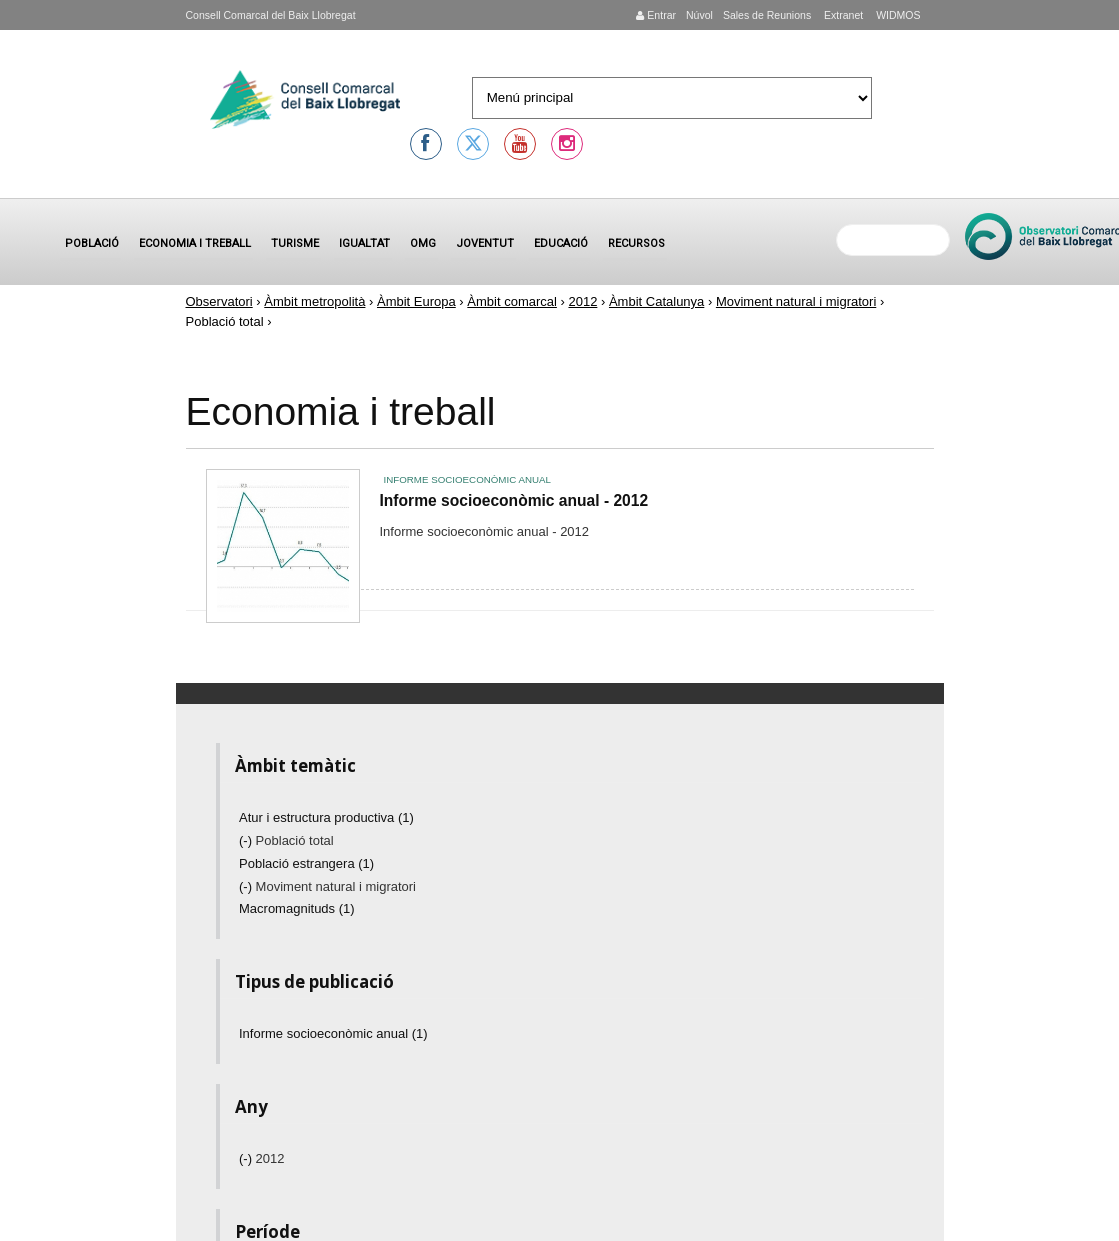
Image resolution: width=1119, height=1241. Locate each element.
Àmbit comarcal (512, 301)
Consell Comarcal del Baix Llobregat (271, 15)
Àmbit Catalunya (656, 301)
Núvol (699, 15)
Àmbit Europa (416, 301)
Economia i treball (195, 243)
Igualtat (364, 243)
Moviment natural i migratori (796, 301)
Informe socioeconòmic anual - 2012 (514, 500)
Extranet (842, 15)
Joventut (485, 243)
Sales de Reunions (767, 15)
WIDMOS (896, 15)
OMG (423, 243)
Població (92, 243)
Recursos (636, 243)
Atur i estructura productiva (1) (326, 817)
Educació (561, 243)
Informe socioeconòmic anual (467, 479)
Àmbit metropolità (314, 301)
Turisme (295, 243)
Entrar (656, 15)
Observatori (219, 301)
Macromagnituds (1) (297, 908)
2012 (582, 301)
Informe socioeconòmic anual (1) (333, 1033)
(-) (247, 840)
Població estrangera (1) (306, 863)
